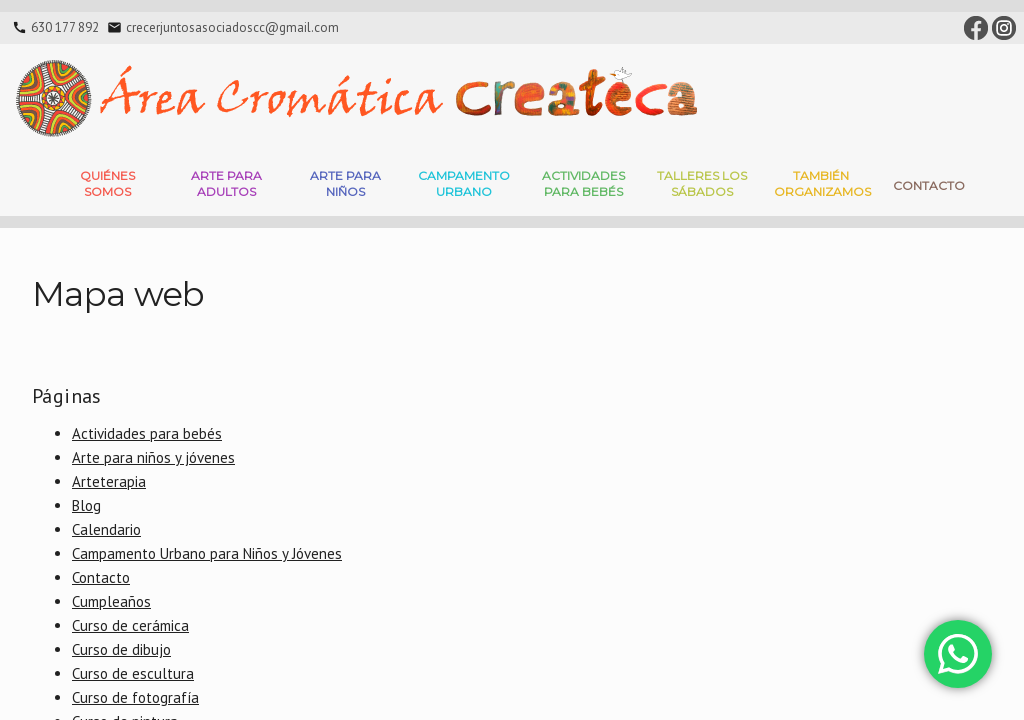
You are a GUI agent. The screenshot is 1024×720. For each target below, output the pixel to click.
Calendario (106, 529)
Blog (86, 505)
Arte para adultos (226, 183)
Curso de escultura (133, 673)
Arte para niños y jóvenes (153, 457)
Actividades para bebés (583, 183)
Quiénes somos (107, 183)
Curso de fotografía (135, 697)
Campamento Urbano (464, 183)
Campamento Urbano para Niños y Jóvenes (207, 553)
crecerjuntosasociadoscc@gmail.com (232, 27)
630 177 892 (65, 27)
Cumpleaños (111, 601)
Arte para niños (345, 183)
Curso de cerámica (130, 625)
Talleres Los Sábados (702, 183)
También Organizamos (822, 183)
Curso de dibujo (121, 649)
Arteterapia (109, 481)
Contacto (929, 185)
